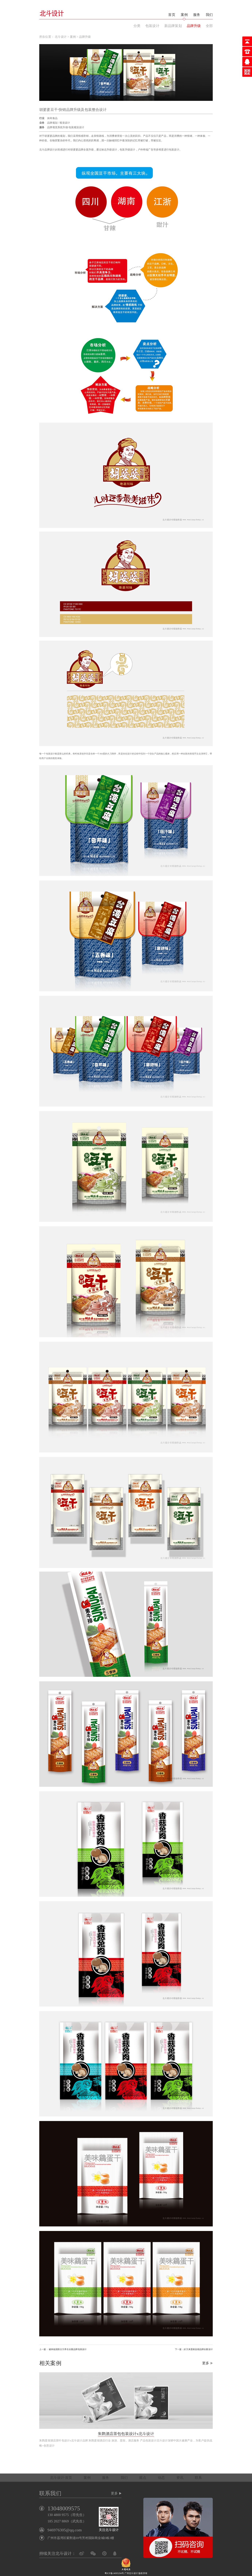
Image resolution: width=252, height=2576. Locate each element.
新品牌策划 (173, 26)
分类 (136, 26)
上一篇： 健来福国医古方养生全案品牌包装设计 (63, 2349)
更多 (205, 2363)
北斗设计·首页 (61, 2478)
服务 (196, 15)
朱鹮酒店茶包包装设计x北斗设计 (126, 2434)
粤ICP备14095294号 (114, 2573)
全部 (209, 26)
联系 (198, 2478)
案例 (184, 15)
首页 (171, 15)
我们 (209, 15)
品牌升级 (194, 26)
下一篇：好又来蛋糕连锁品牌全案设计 (194, 2349)
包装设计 (152, 26)
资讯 (179, 2478)
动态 (161, 2478)
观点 (142, 2478)
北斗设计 (61, 36)
